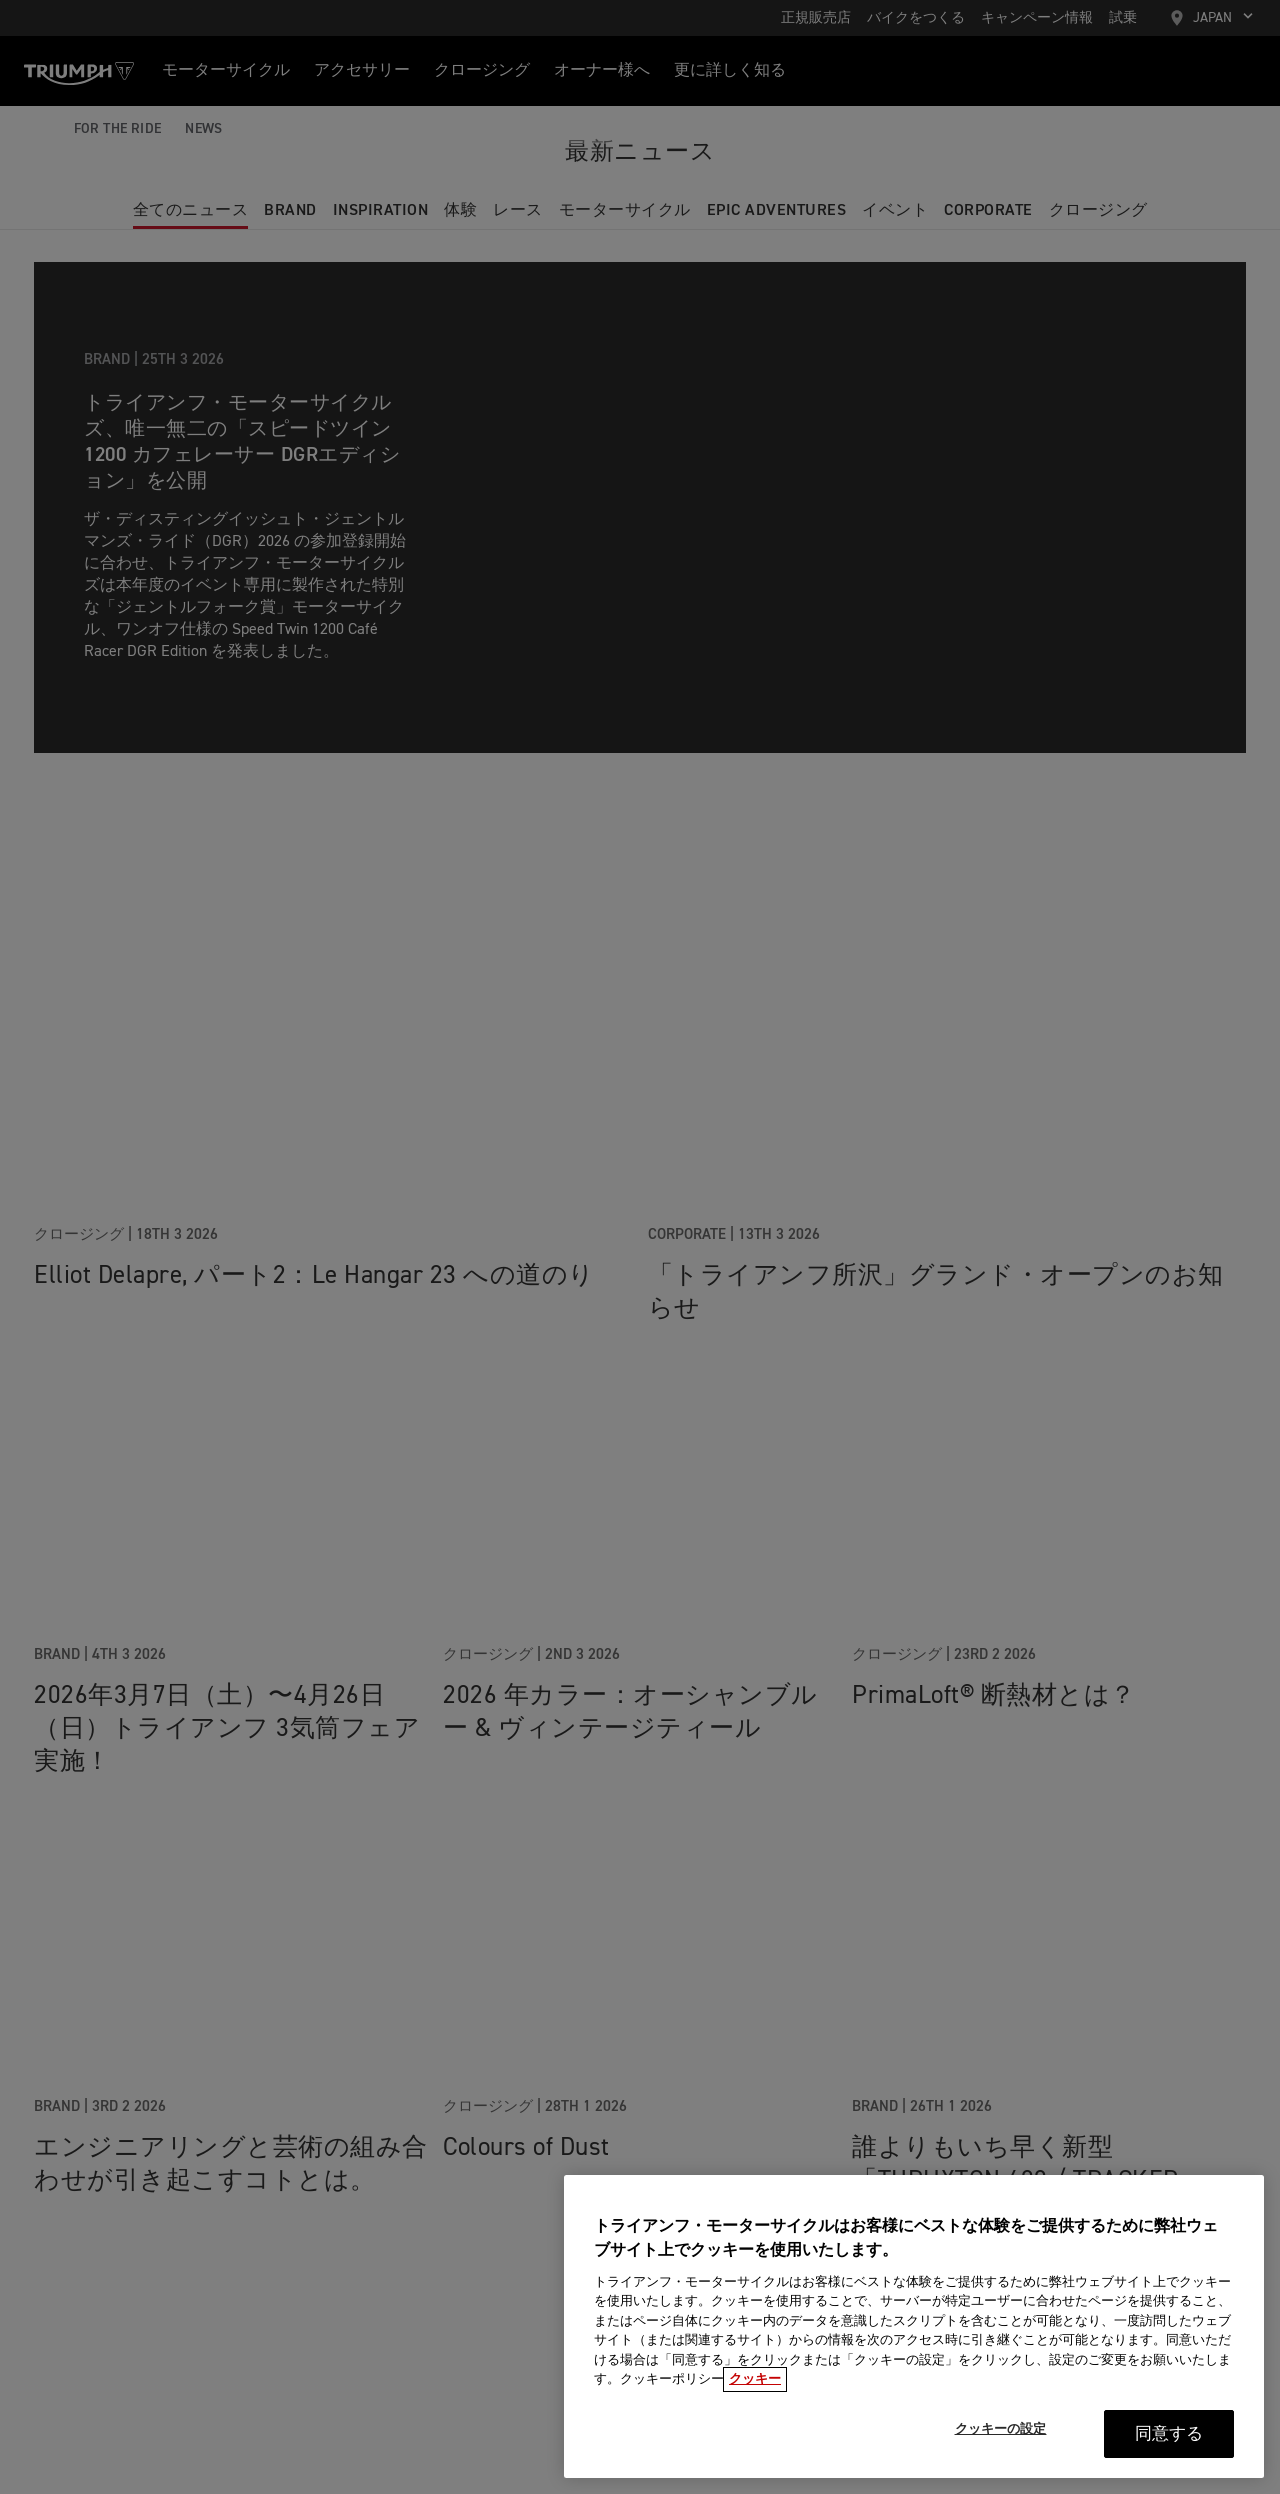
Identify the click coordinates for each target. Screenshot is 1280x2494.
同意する (1169, 2442)
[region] (914, 2334)
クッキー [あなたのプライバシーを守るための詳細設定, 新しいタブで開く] (755, 2388)
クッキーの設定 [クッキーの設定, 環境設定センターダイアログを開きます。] (1001, 2437)
